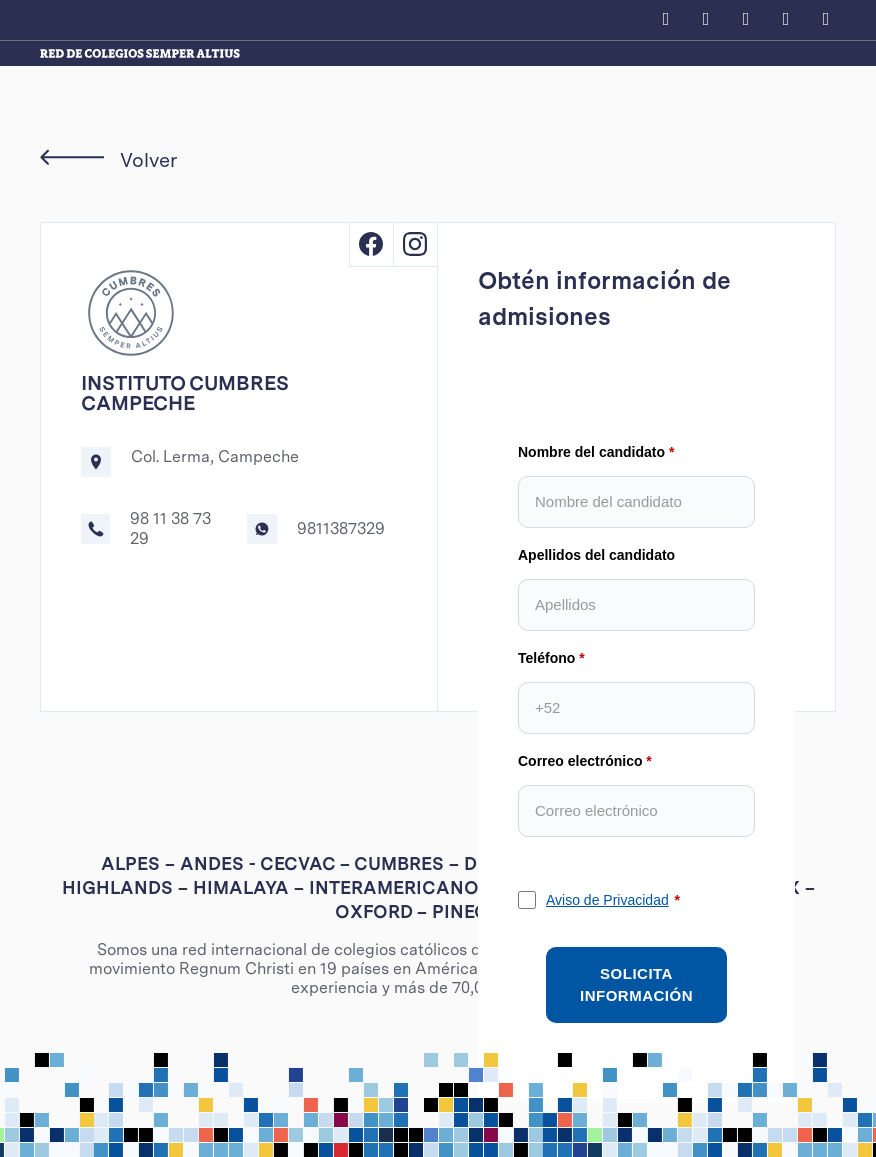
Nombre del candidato (591, 452)
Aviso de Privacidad (607, 900)
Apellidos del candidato (596, 555)
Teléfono (546, 658)
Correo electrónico (580, 761)
